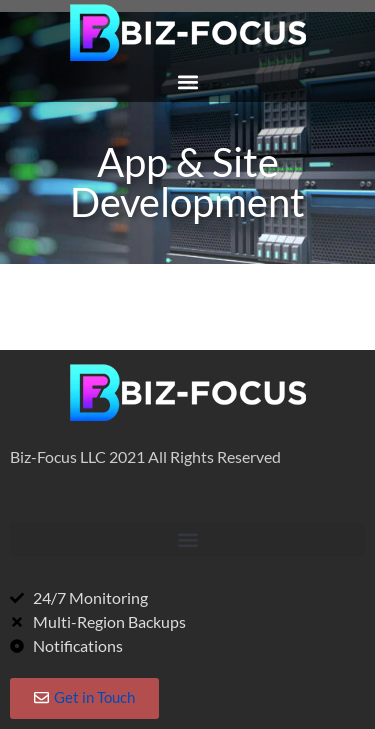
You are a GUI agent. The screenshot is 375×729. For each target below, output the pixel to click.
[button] (187, 81)
